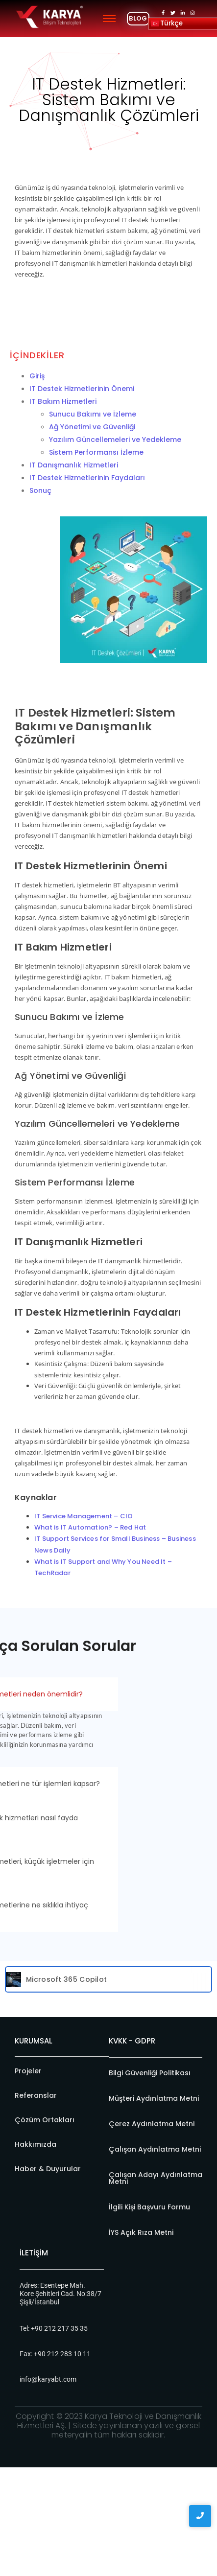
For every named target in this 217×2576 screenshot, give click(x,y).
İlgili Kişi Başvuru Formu (149, 2207)
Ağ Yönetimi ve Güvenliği (92, 427)
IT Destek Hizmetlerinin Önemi (81, 389)
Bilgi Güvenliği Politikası (150, 2073)
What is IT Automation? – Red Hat (90, 1527)
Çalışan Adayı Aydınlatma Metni (155, 2178)
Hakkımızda (35, 2144)
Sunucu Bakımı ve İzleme (92, 414)
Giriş (37, 376)
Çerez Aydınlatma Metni (151, 2124)
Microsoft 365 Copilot (66, 1979)
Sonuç (40, 490)
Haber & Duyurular (48, 2169)
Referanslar (36, 2095)
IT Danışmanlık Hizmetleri (73, 465)
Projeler (28, 2071)
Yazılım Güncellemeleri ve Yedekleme (115, 439)
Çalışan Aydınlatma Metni (155, 2149)
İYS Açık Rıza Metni (141, 2232)
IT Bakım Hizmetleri (62, 401)
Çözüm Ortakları (44, 2120)
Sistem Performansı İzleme (96, 452)
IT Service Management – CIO (83, 1516)
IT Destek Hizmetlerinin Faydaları (87, 478)
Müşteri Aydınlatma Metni (154, 2098)
